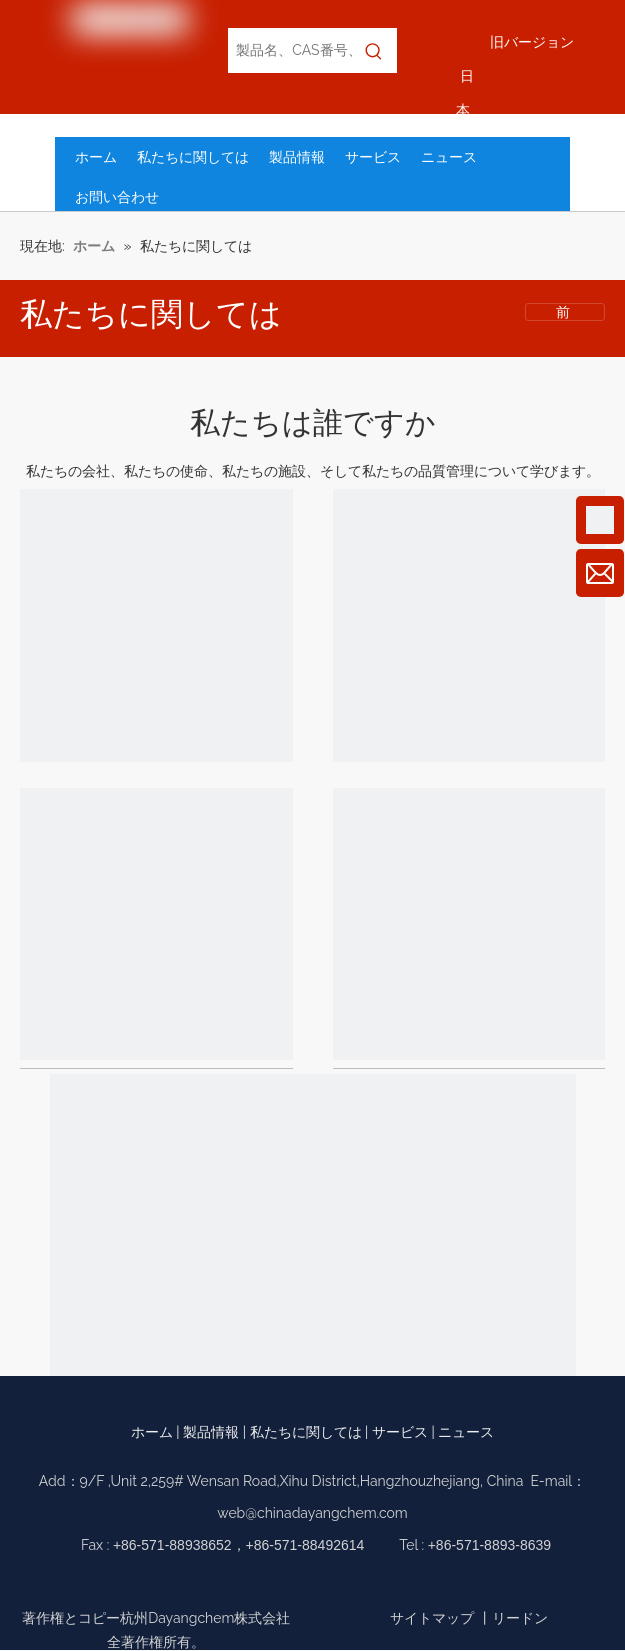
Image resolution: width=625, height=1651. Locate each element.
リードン (520, 1618)
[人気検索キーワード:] (374, 50)
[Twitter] (364, 1585)
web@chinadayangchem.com (312, 1513)
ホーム (152, 1432)
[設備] (156, 928)
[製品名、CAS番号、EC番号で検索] (289, 50)
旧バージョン (532, 42)
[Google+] (295, 1585)
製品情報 (211, 1432)
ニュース (466, 1432)
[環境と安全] (313, 1341)
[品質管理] (469, 928)
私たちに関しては (306, 1432)
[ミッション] (469, 629)
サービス (400, 1432)
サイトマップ (432, 1618)
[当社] (156, 629)
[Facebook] (260, 1585)
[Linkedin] (329, 1585)
